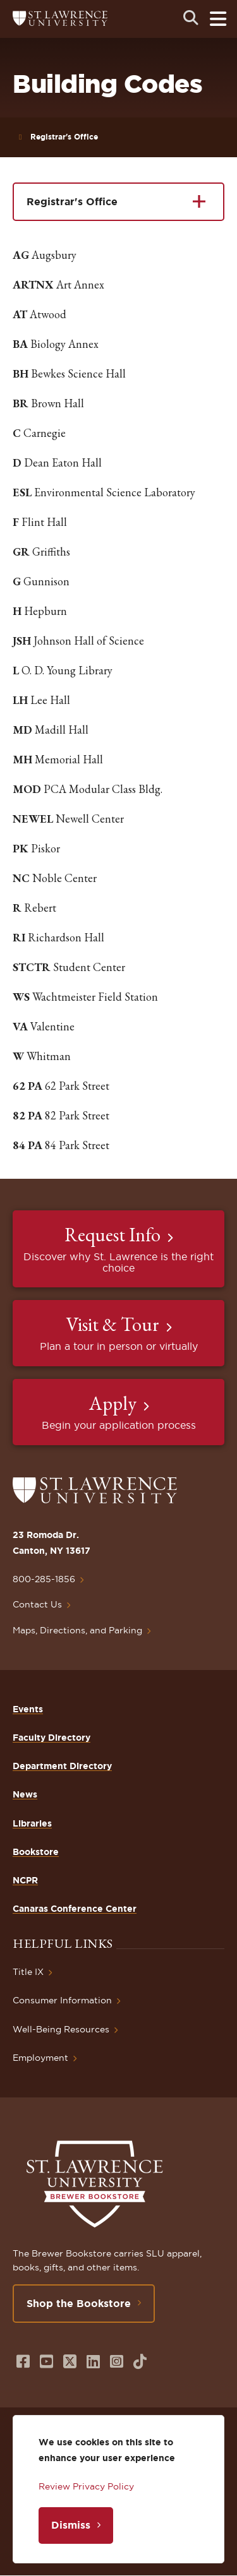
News (25, 1794)
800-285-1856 (44, 1579)
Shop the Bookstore (79, 2303)
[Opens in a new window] (23, 2361)
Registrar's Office (64, 137)
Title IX (28, 1972)
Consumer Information (62, 2000)
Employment (40, 2058)
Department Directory (62, 1766)
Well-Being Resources (61, 2029)
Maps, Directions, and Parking (77, 1630)
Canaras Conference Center (75, 1909)
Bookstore (36, 1852)
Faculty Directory (51, 1737)
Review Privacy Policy (86, 2486)
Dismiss (70, 2525)
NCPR (25, 1880)
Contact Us (37, 1604)
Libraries (32, 1823)
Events (28, 1709)
